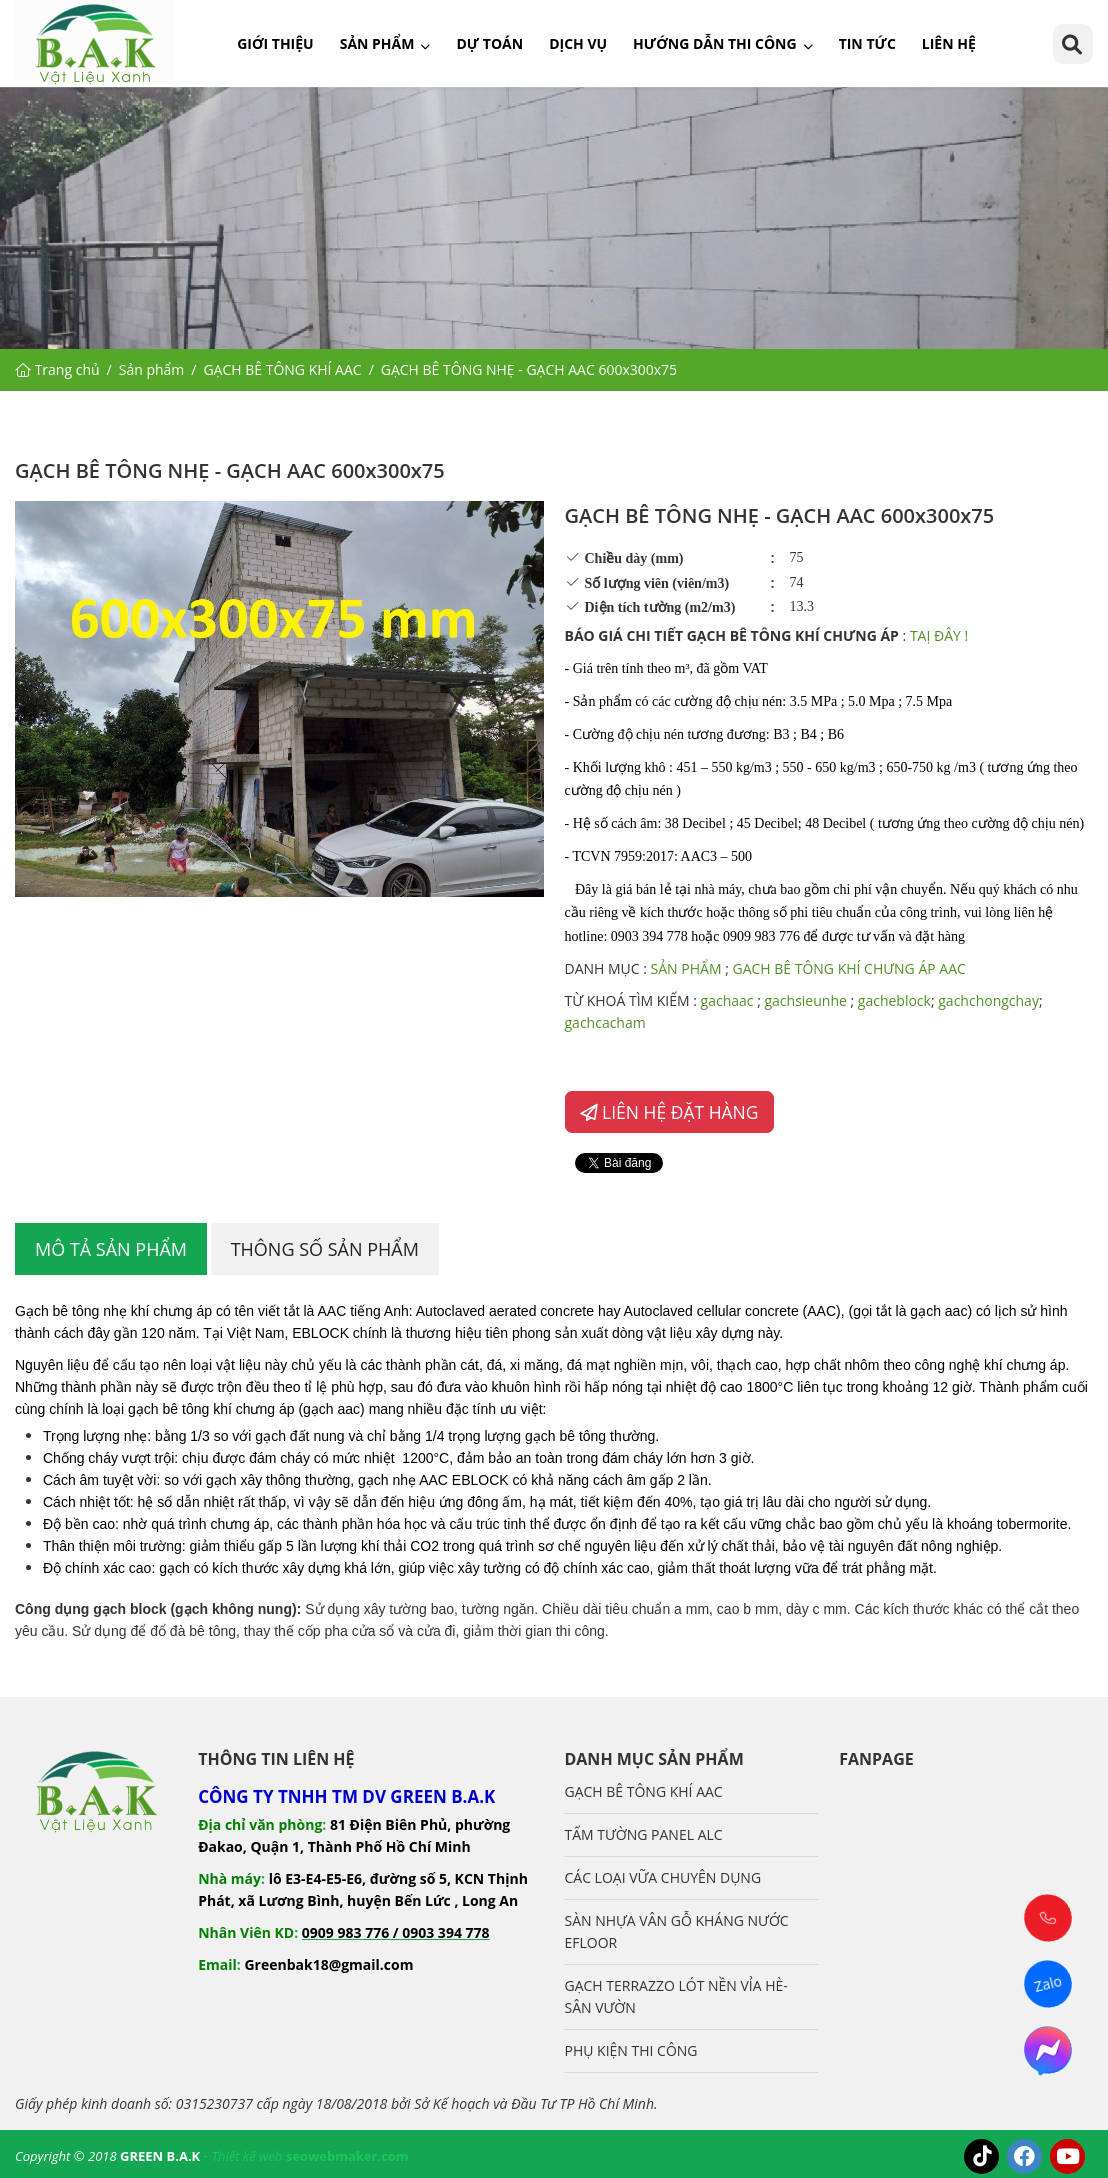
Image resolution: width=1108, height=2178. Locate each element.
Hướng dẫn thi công (715, 43)
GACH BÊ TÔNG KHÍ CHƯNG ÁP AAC (850, 968)
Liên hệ (949, 43)
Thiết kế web (246, 2156)
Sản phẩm (377, 43)
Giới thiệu (275, 43)
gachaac (727, 1000)
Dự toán (489, 43)
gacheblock (894, 1000)
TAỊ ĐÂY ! (939, 635)
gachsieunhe (805, 1000)
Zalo (1048, 1983)
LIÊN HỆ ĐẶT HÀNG (669, 1112)
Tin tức (867, 43)
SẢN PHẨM (688, 968)
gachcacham (607, 1022)
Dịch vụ (578, 43)
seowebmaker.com (347, 2156)
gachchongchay (988, 1000)
